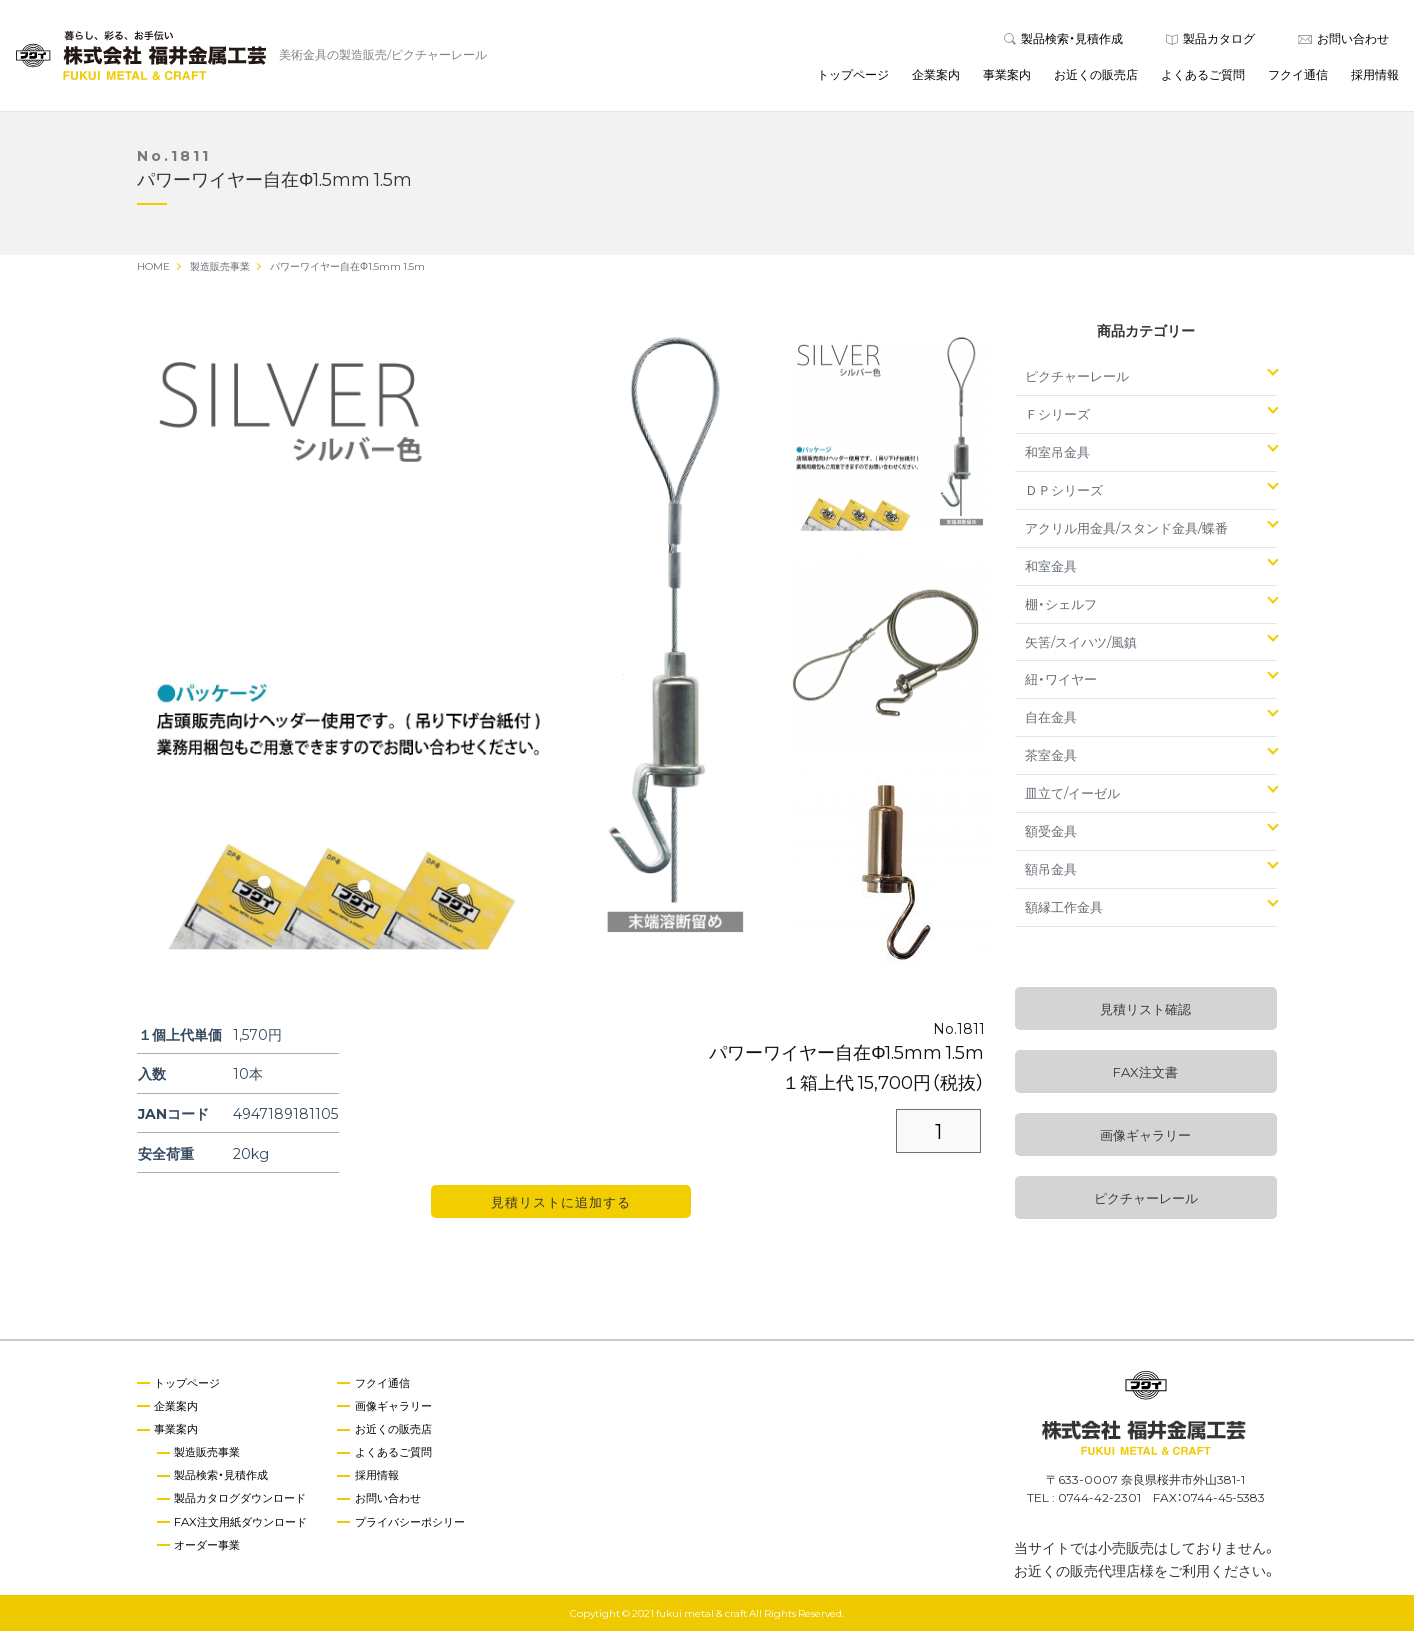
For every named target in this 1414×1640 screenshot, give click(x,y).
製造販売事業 (213, 1462)
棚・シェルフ (1061, 612)
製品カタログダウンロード (249, 1510)
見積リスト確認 (1145, 1017)
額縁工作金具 (1064, 915)
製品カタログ (1210, 42)
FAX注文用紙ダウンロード (249, 1533)
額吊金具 (1051, 877)
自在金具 (1051, 725)
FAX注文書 (1145, 1080)
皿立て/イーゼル (1072, 801)
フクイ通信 (1298, 79)
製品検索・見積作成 (1063, 42)
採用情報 (1375, 79)
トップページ (853, 79)
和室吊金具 (1057, 460)
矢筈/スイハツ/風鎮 (1081, 649)
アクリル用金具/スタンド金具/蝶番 (1126, 536)
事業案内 (1007, 79)
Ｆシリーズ (1057, 422)
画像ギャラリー (1145, 1143)
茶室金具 (1051, 763)
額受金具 (1051, 839)
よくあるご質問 (1203, 79)
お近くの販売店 (1096, 79)
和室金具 (1051, 574)
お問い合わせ (1343, 42)
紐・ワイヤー (1061, 687)
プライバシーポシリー (431, 1533)
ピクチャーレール (1077, 384)
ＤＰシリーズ (1064, 498)
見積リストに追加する (561, 1210)
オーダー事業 (213, 1557)
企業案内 (936, 79)
